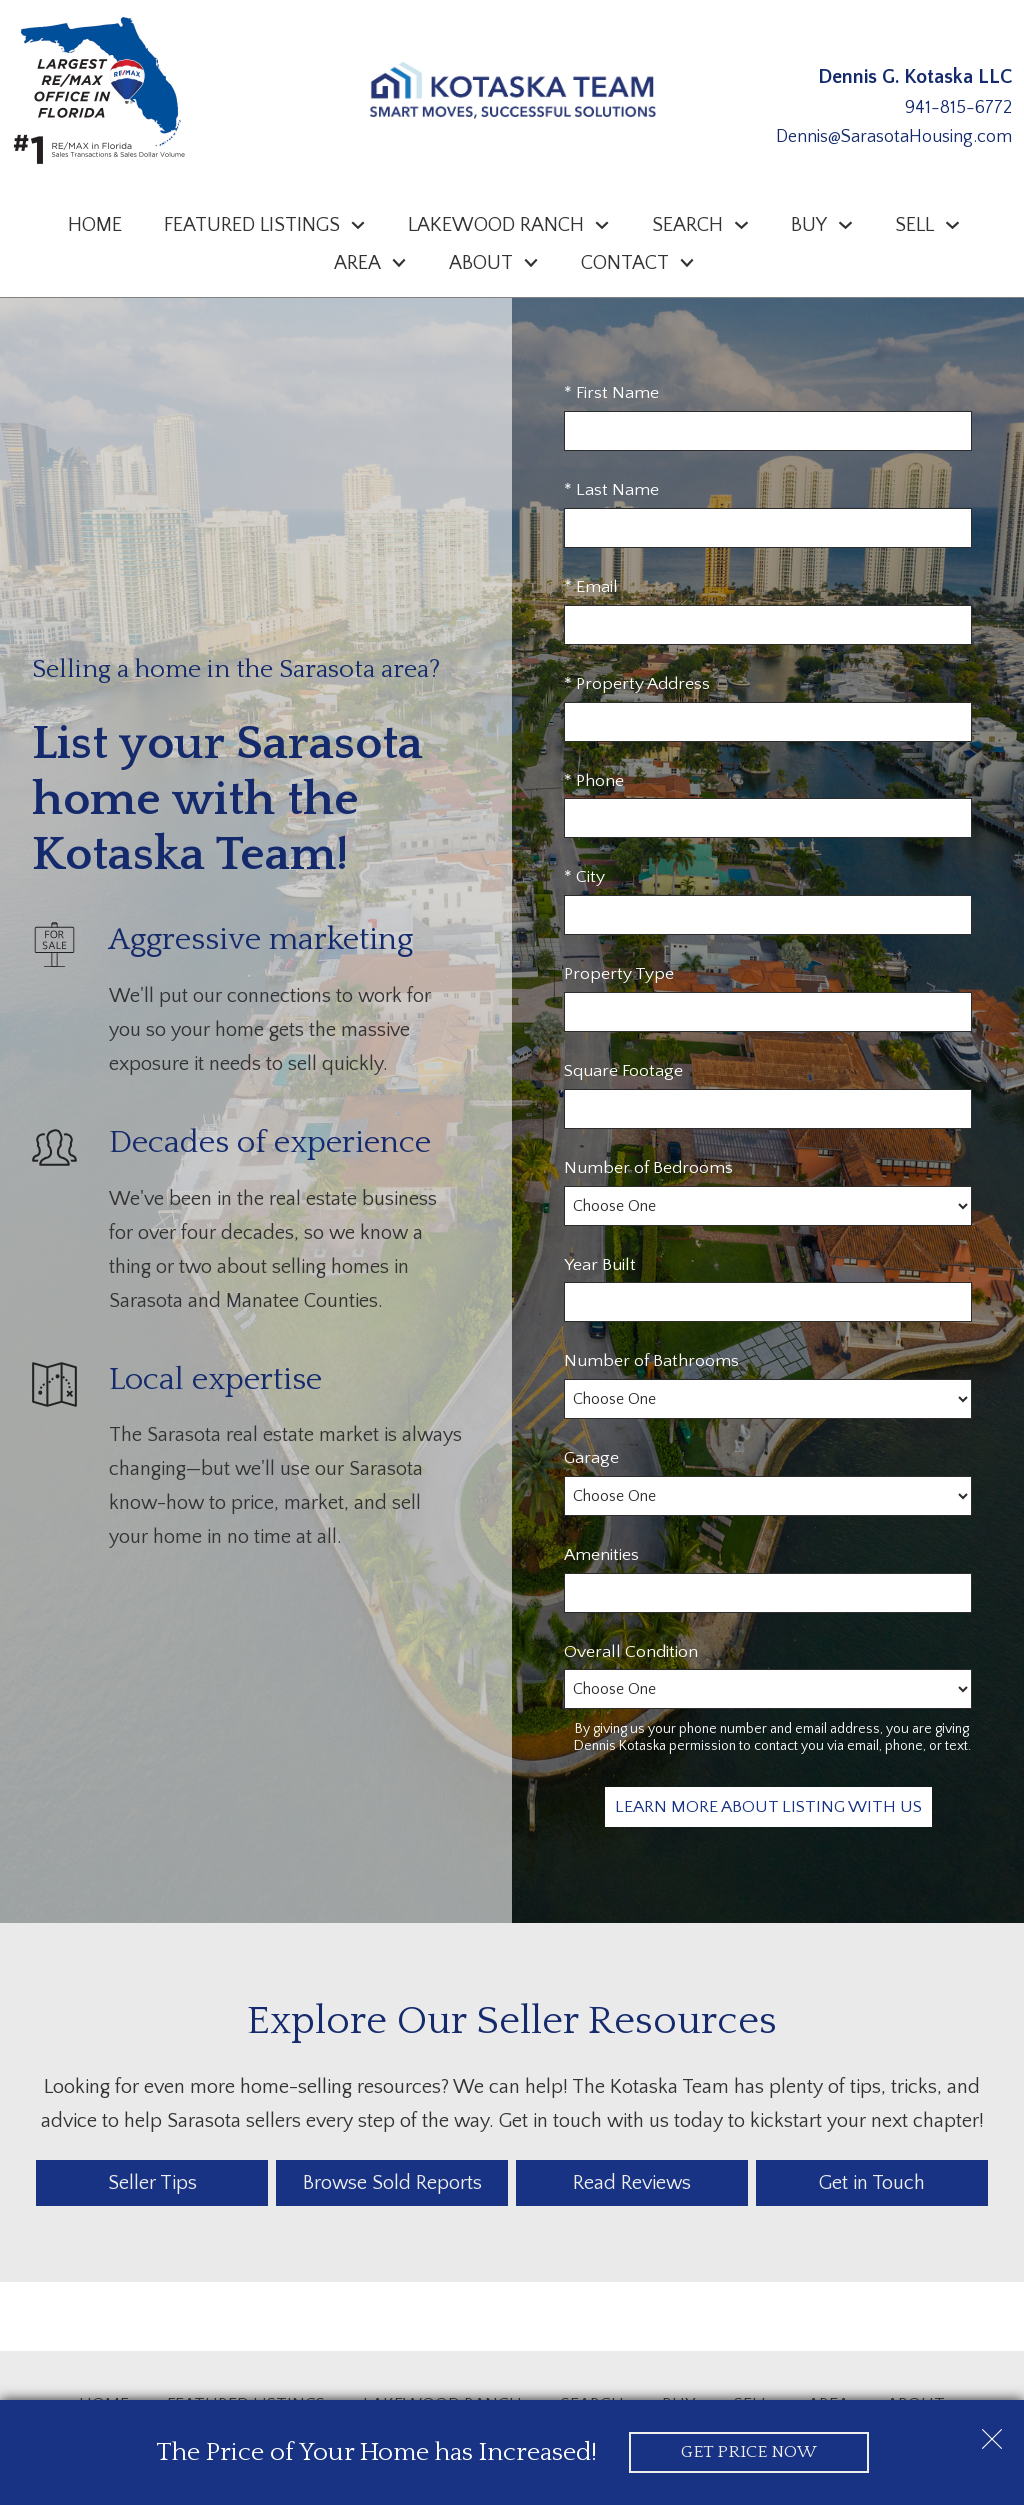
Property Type (619, 974)
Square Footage (623, 1071)
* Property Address (637, 684)
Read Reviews (632, 2183)
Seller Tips (152, 2183)
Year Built (600, 1265)
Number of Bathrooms (651, 1361)
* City (584, 877)
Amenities (601, 1555)
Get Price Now (748, 2452)
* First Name (611, 393)
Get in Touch (872, 2183)
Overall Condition (631, 1652)
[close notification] (992, 2432)
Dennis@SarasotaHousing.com (894, 137)
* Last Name (611, 490)
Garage (591, 1458)
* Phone (594, 781)
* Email (591, 587)
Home (95, 225)
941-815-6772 (958, 108)
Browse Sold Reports (392, 2183)
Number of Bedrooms (648, 1168)
